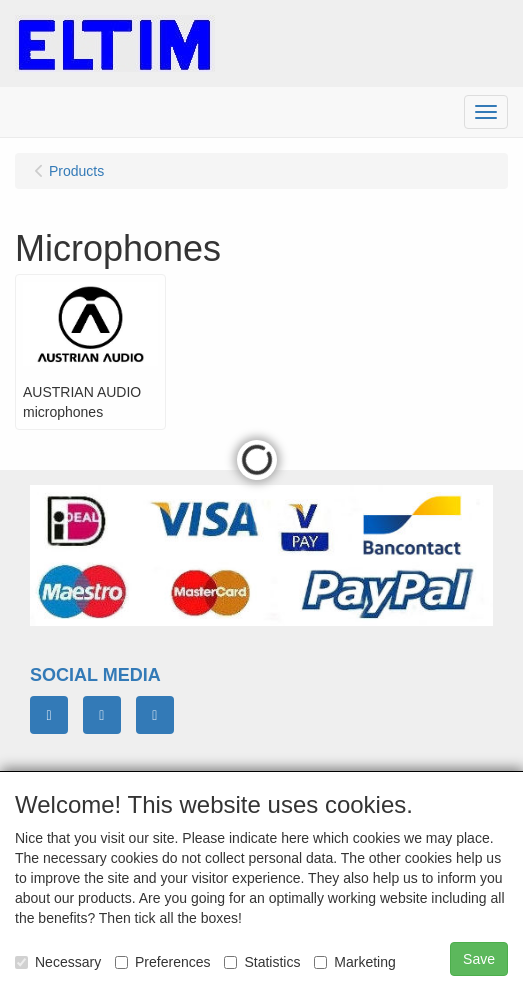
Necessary (58, 962)
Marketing (354, 962)
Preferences (162, 962)
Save (479, 959)
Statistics (262, 962)
